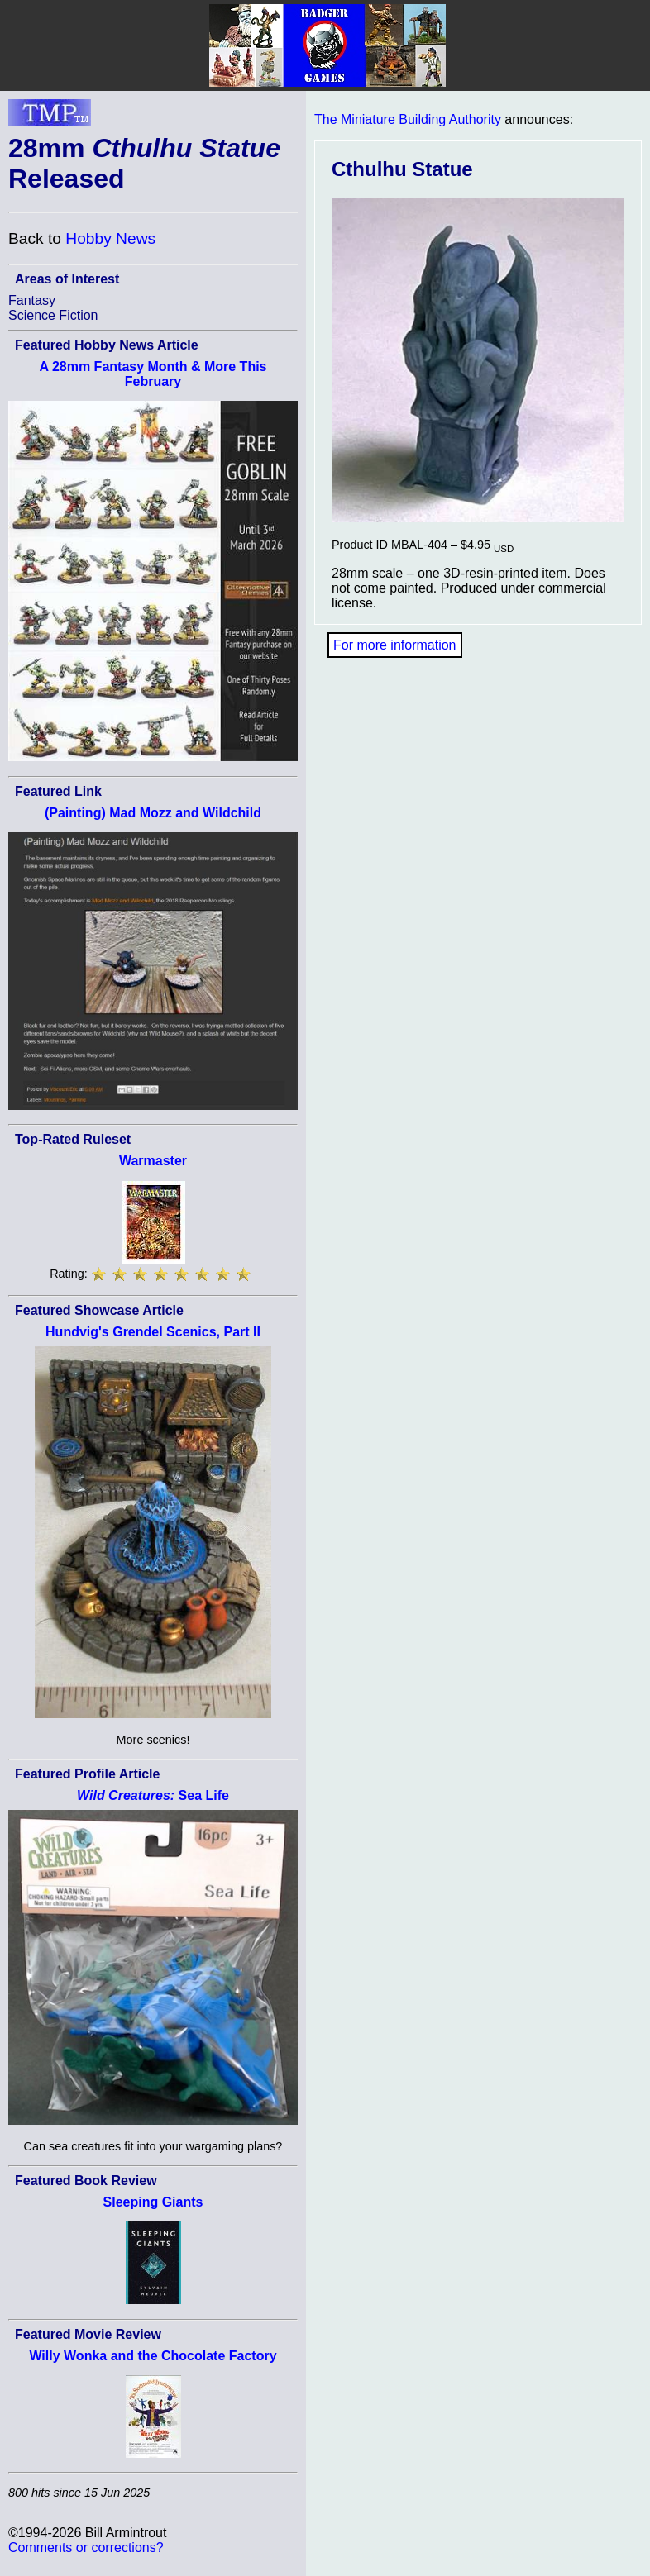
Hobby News (110, 238)
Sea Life (153, 1795)
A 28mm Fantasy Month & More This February (153, 373)
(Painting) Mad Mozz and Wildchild (153, 813)
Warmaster (153, 1161)
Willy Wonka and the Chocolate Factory (152, 2356)
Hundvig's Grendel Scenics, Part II (152, 1332)
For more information (394, 645)
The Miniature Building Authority (407, 119)
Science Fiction (53, 315)
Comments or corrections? (86, 2547)
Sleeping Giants (153, 2202)
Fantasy (31, 300)
